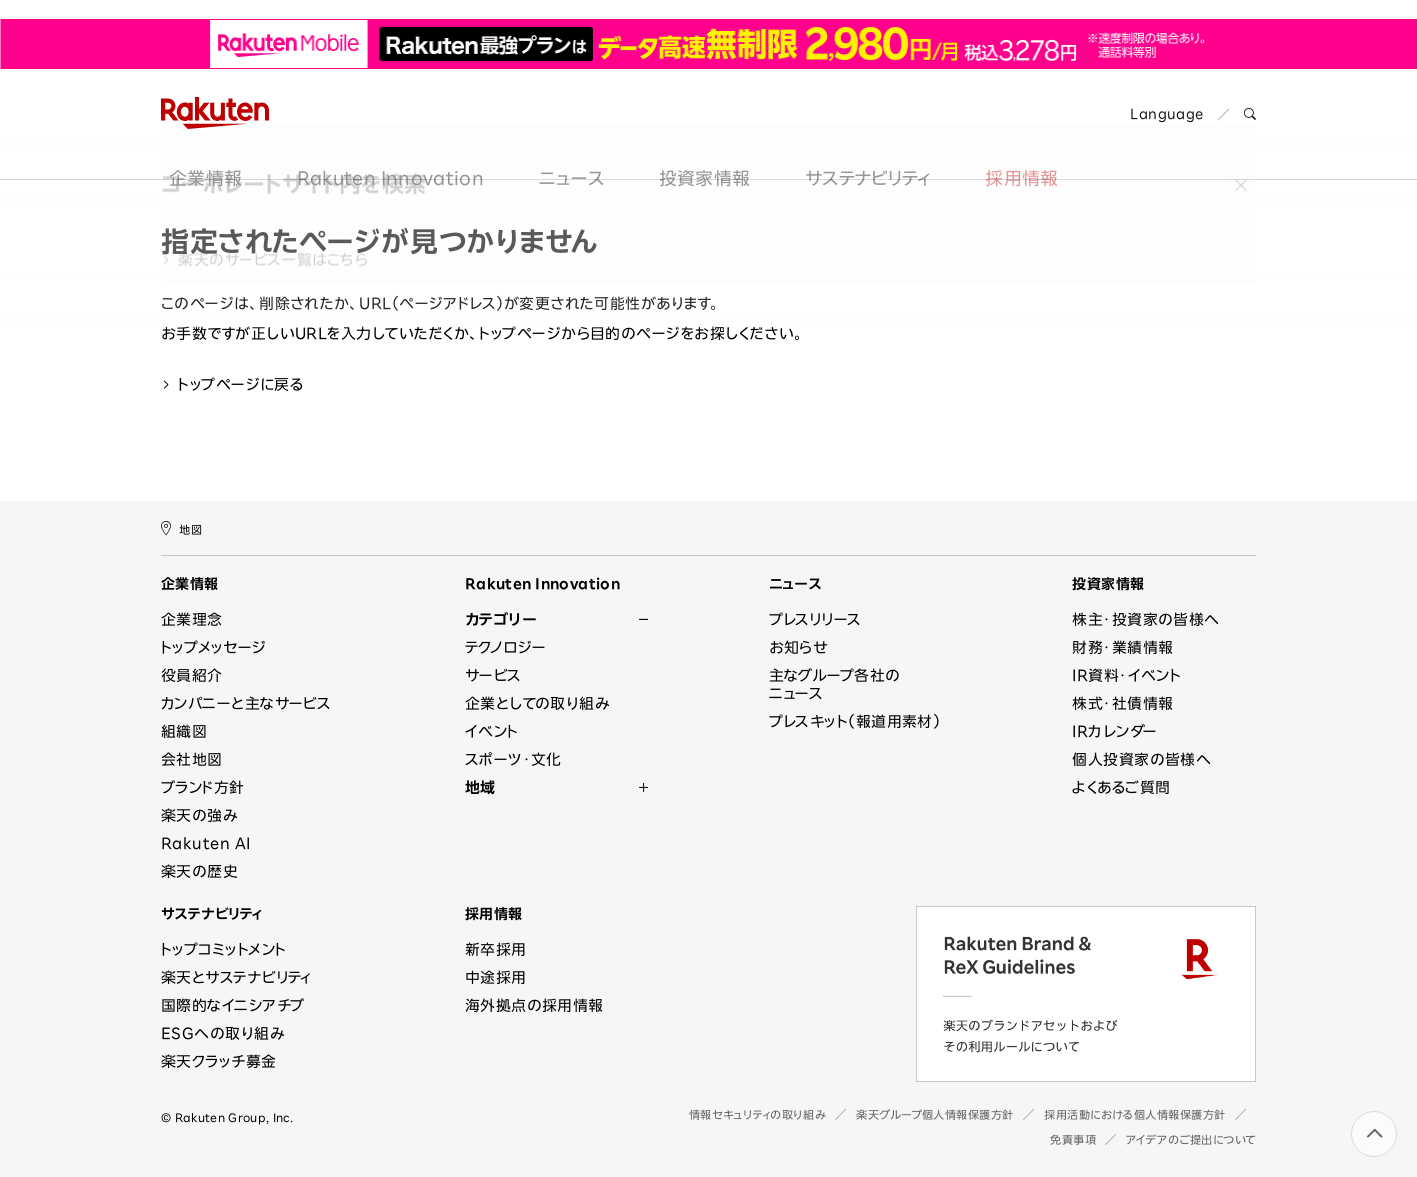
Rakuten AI (206, 843)
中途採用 (496, 977)
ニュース (563, 143)
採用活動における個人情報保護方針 (1135, 1114)
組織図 (184, 731)
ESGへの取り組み (222, 1033)
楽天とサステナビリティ (236, 977)
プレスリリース (815, 619)
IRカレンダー (1114, 731)
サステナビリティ (860, 143)
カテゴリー (500, 619)
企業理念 (192, 619)
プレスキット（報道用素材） (855, 721)
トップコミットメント (224, 949)
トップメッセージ (214, 647)
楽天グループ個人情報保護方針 (935, 1114)
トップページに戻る (232, 384)
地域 (480, 787)
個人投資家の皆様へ (1141, 759)
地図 (182, 528)
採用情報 (1013, 143)
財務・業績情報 (1122, 647)
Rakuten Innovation (382, 143)
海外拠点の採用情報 (534, 1005)
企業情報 (197, 143)
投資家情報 (697, 143)
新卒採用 (496, 949)
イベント (492, 731)
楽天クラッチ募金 (219, 1061)
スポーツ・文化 (513, 759)
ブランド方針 (203, 787)
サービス (493, 675)
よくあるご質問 (1121, 787)
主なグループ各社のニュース (835, 684)
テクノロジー (506, 647)
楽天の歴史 (199, 871)
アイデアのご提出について (1191, 1139)
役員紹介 (192, 675)
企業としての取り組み (537, 703)
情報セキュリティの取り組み (757, 1114)
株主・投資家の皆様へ (1146, 619)
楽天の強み (199, 815)
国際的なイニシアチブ (233, 1005)
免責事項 (1073, 1139)
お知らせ (798, 647)
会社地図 (192, 759)
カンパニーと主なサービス (246, 703)
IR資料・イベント (1126, 675)
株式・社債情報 (1122, 703)
